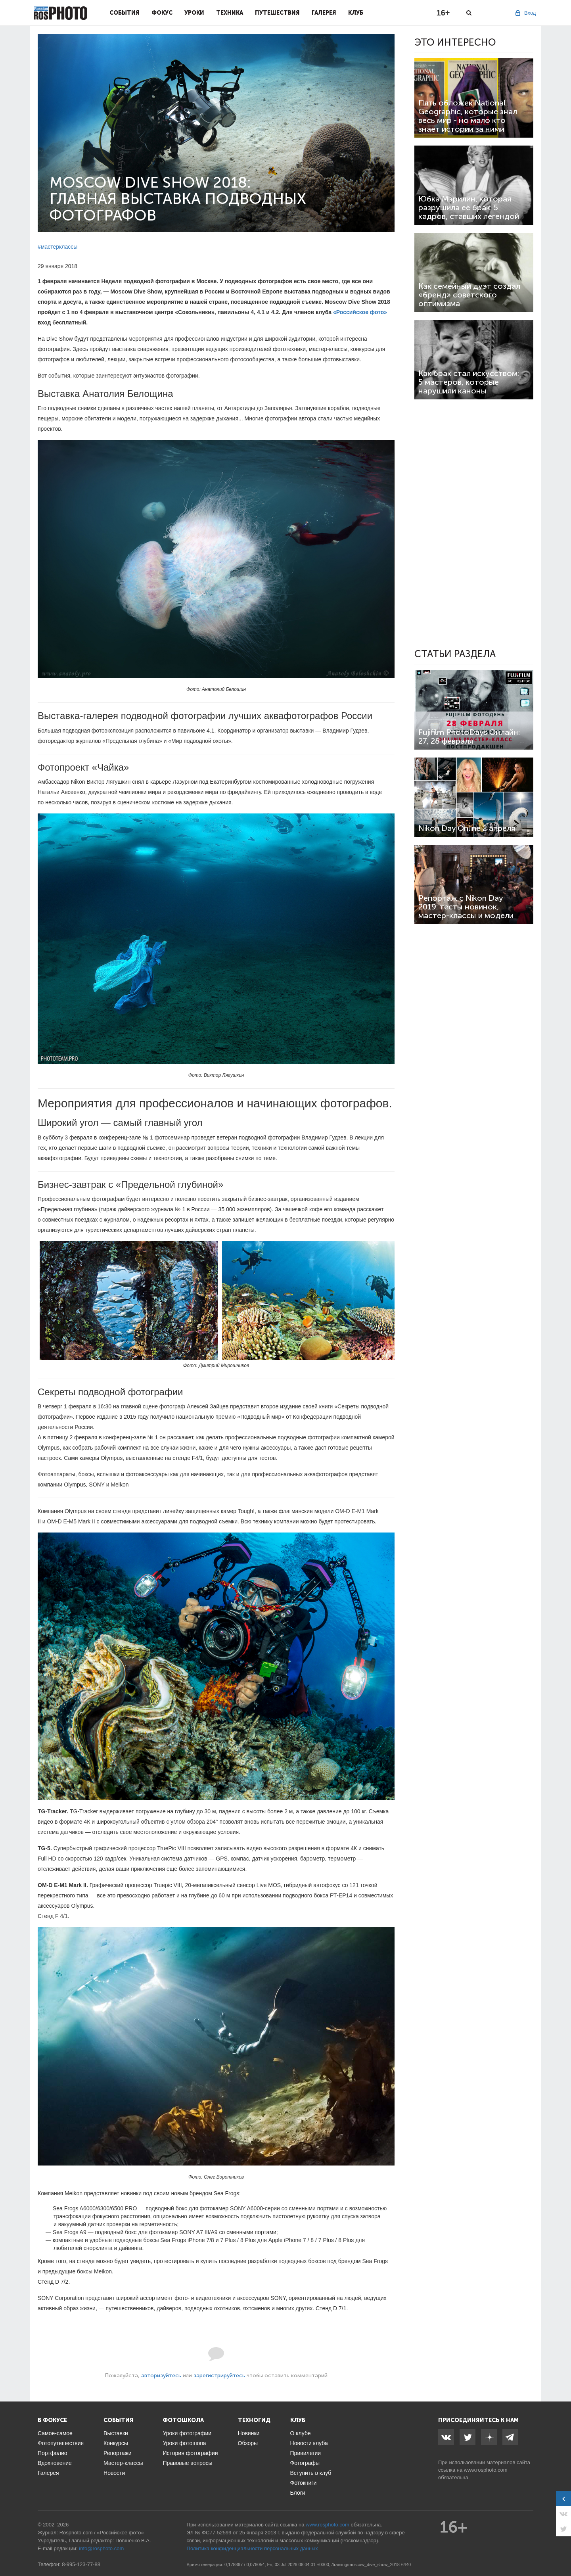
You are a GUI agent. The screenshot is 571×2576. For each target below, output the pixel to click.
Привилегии (305, 2453)
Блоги (297, 2493)
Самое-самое (55, 2433)
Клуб (355, 13)
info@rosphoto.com (101, 2548)
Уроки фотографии (187, 2433)
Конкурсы (115, 2443)
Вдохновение (55, 2463)
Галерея (324, 13)
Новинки (249, 2433)
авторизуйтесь (161, 2375)
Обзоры (248, 2443)
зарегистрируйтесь (219, 2375)
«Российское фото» (360, 312)
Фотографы (305, 2463)
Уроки (194, 13)
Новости (114, 2473)
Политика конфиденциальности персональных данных (252, 2548)
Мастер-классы (123, 2463)
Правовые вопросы (187, 2463)
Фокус (161, 13)
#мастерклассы (57, 247)
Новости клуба (309, 2443)
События (124, 13)
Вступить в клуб (310, 2473)
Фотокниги (303, 2483)
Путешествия (277, 13)
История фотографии (190, 2453)
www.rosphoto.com (486, 2470)
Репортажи (117, 2453)
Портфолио (52, 2453)
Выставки (115, 2433)
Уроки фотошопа (184, 2443)
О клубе (300, 2433)
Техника (229, 13)
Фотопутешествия (61, 2443)
